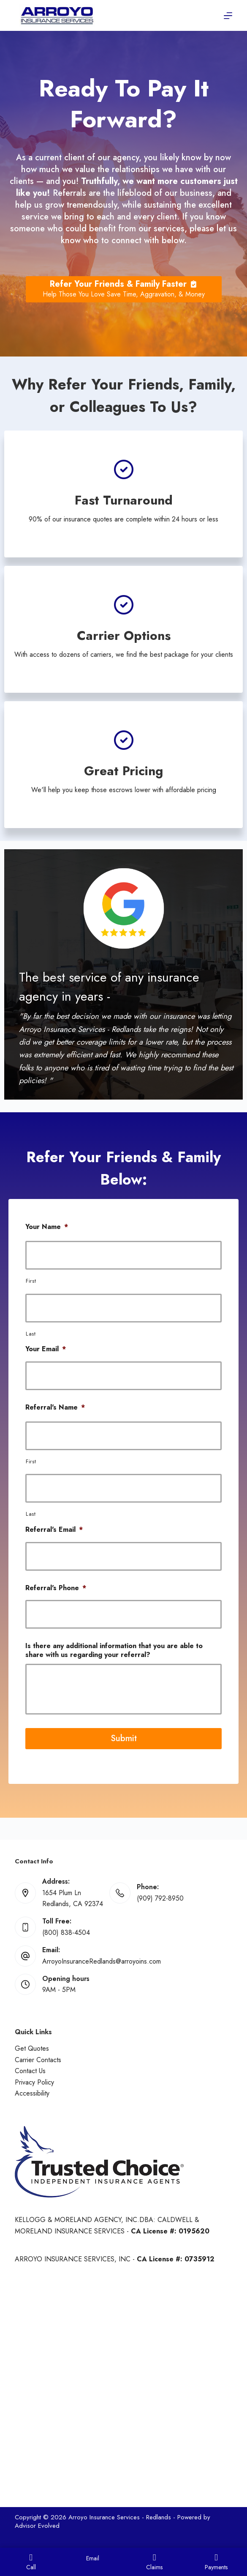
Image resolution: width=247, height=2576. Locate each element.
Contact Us (30, 2071)
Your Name (46, 1227)
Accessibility (32, 2093)
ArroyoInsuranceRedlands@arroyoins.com (101, 1961)
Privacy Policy (34, 2082)
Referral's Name (55, 1407)
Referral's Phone (55, 1588)
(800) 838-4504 (66, 1932)
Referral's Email (54, 1529)
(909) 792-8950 (160, 1898)
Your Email (45, 1349)
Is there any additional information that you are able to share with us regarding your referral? (114, 1651)
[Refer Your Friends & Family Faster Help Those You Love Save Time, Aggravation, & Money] (124, 289)
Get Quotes (32, 2048)
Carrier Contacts (38, 2060)
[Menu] (228, 15)
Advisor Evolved (37, 2525)
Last (31, 1334)
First (31, 1281)
